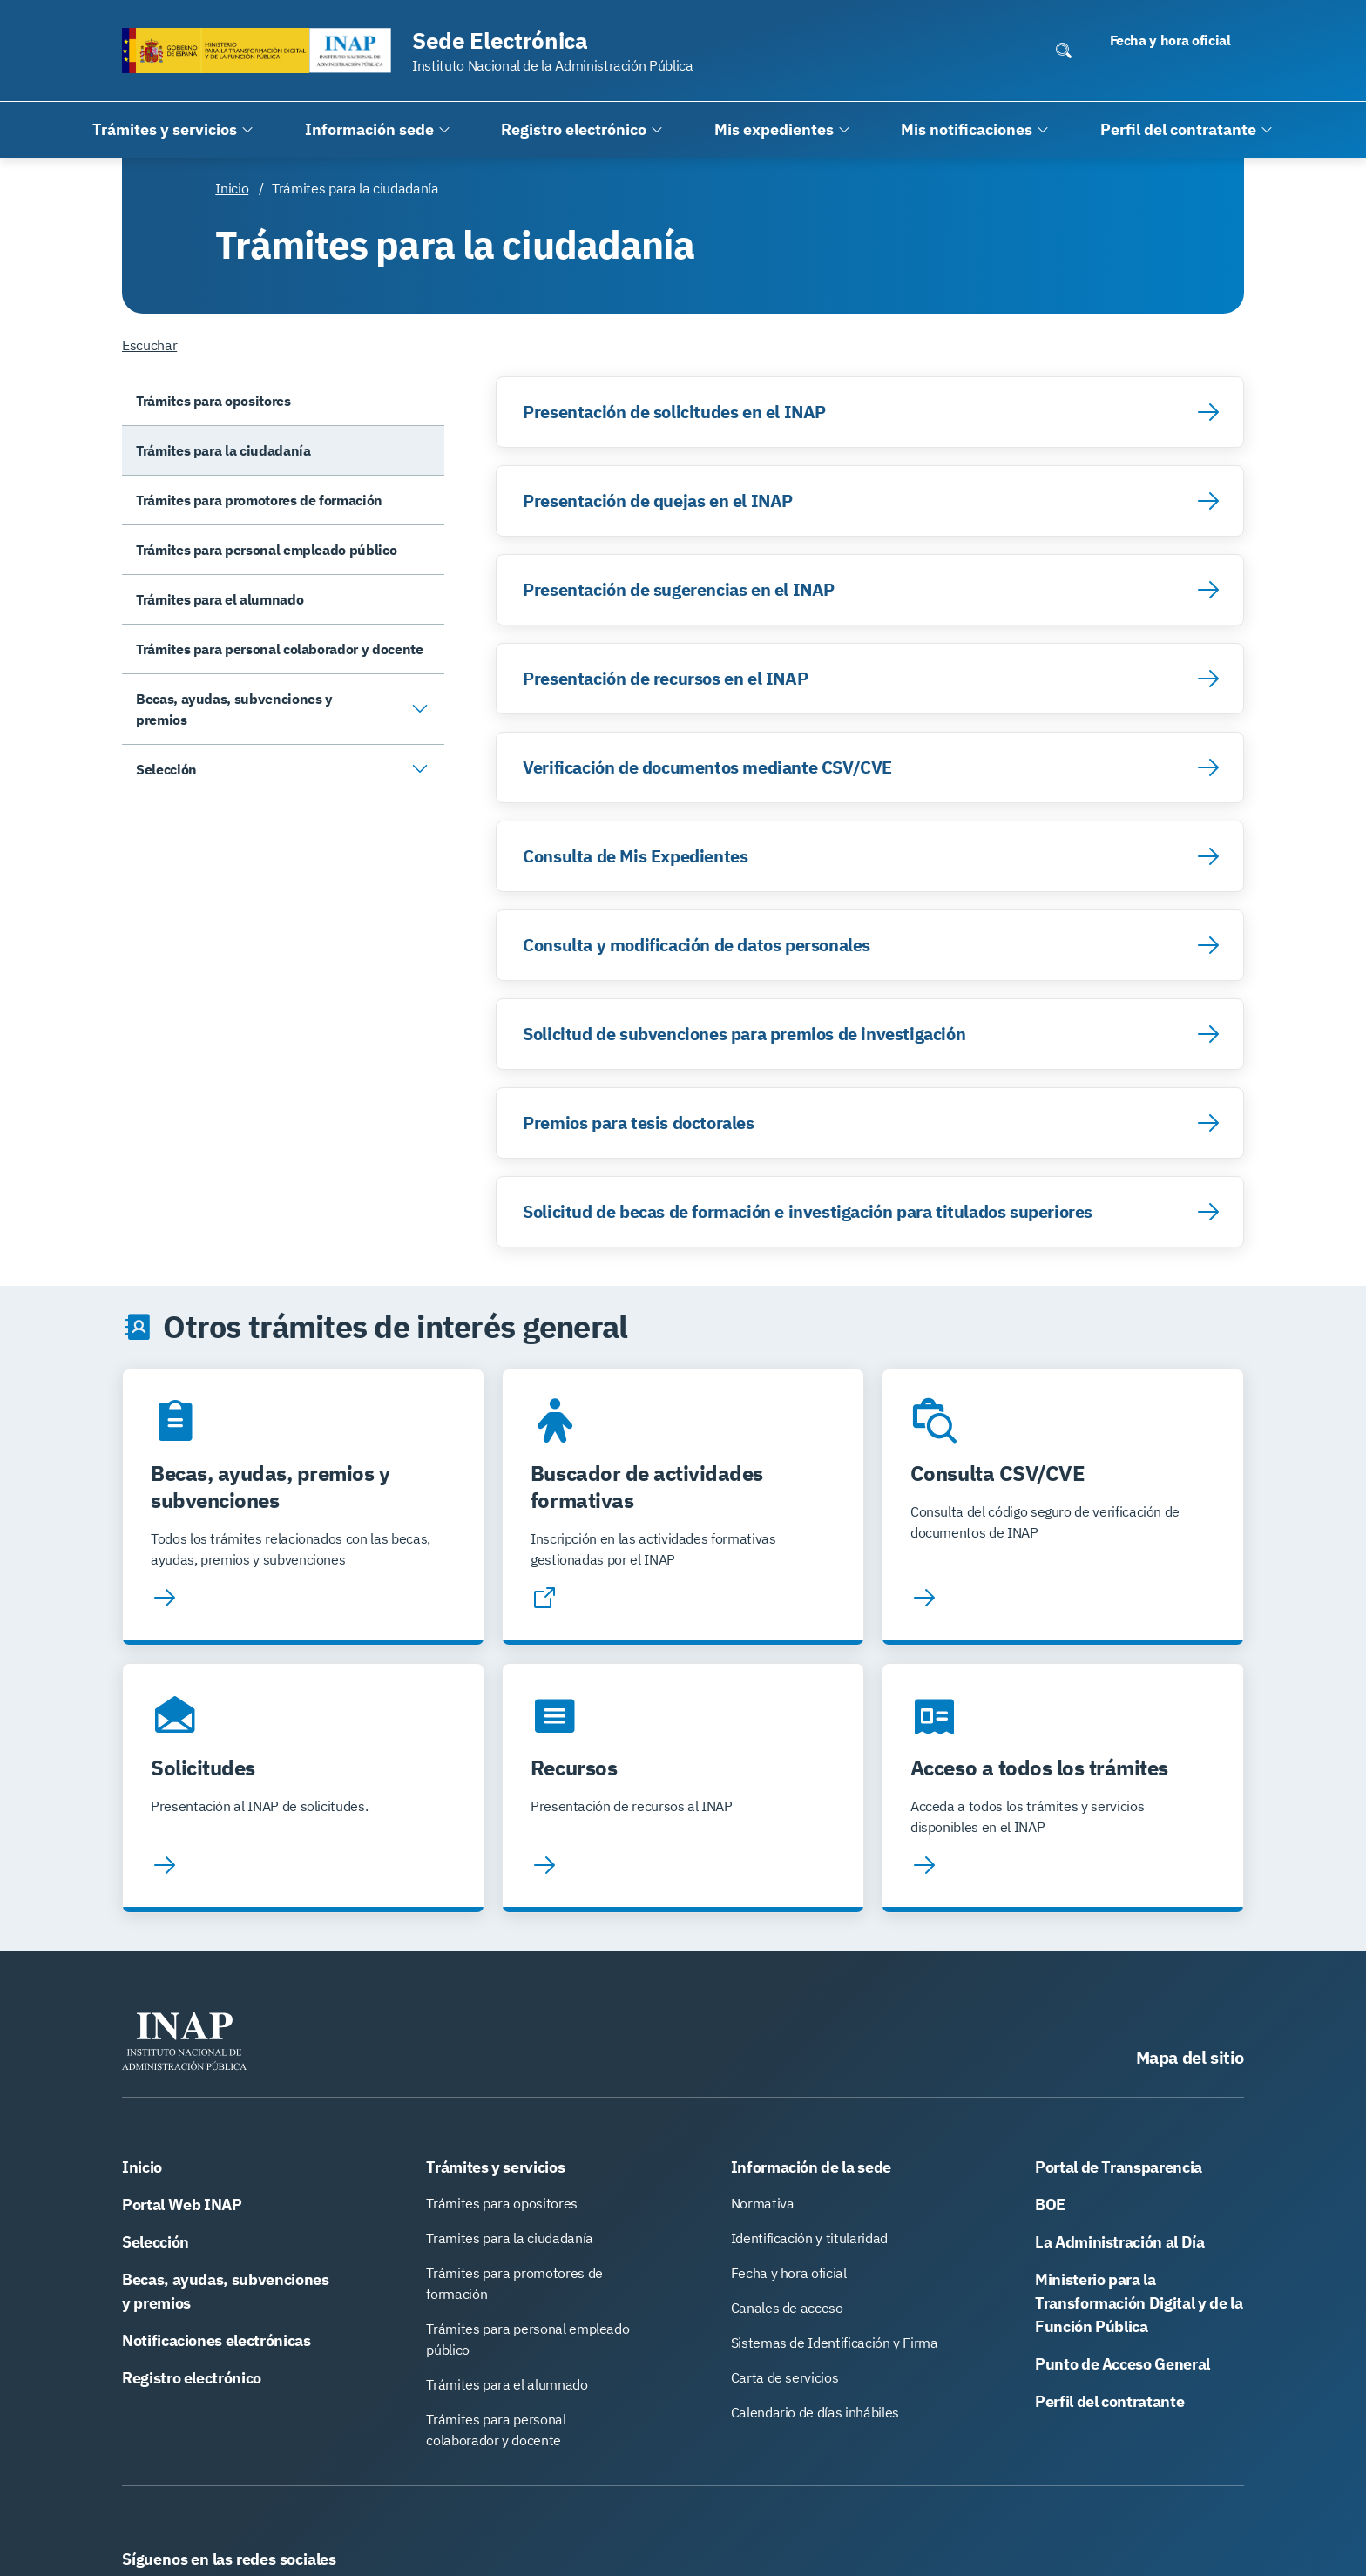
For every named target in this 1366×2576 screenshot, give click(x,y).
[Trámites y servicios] (173, 130)
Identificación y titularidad (809, 2238)
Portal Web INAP (182, 2204)
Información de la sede (811, 2167)
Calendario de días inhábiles (815, 2412)
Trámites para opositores (502, 2203)
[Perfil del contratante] (1187, 130)
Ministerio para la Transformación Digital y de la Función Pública (1138, 2302)
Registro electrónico (191, 2378)
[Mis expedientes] (783, 130)
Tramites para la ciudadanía (509, 2238)
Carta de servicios (785, 2377)
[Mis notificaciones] (975, 130)
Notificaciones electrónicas (216, 2340)
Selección (155, 2242)
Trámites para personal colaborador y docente (495, 2429)
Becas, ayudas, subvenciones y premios (225, 2291)
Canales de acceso (787, 2307)
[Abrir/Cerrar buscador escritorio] (1063, 50)
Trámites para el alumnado (506, 2384)
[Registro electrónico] (582, 130)
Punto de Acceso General (1122, 2364)
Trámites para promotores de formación (514, 2283)
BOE (1050, 2204)
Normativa (763, 2203)
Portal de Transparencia (1118, 2167)
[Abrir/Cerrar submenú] (420, 709)
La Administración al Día (1120, 2242)
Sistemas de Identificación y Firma (834, 2342)
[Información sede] (378, 130)
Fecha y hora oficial (789, 2273)
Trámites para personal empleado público (527, 2339)
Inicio (231, 188)
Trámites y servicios (495, 2167)
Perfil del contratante (1109, 2401)
